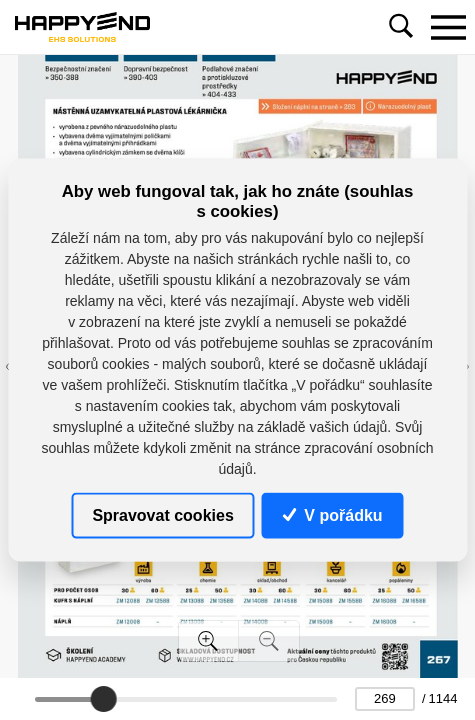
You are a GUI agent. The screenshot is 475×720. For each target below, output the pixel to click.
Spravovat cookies (162, 514)
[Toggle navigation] (448, 27)
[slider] (104, 699)
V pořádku (333, 514)
